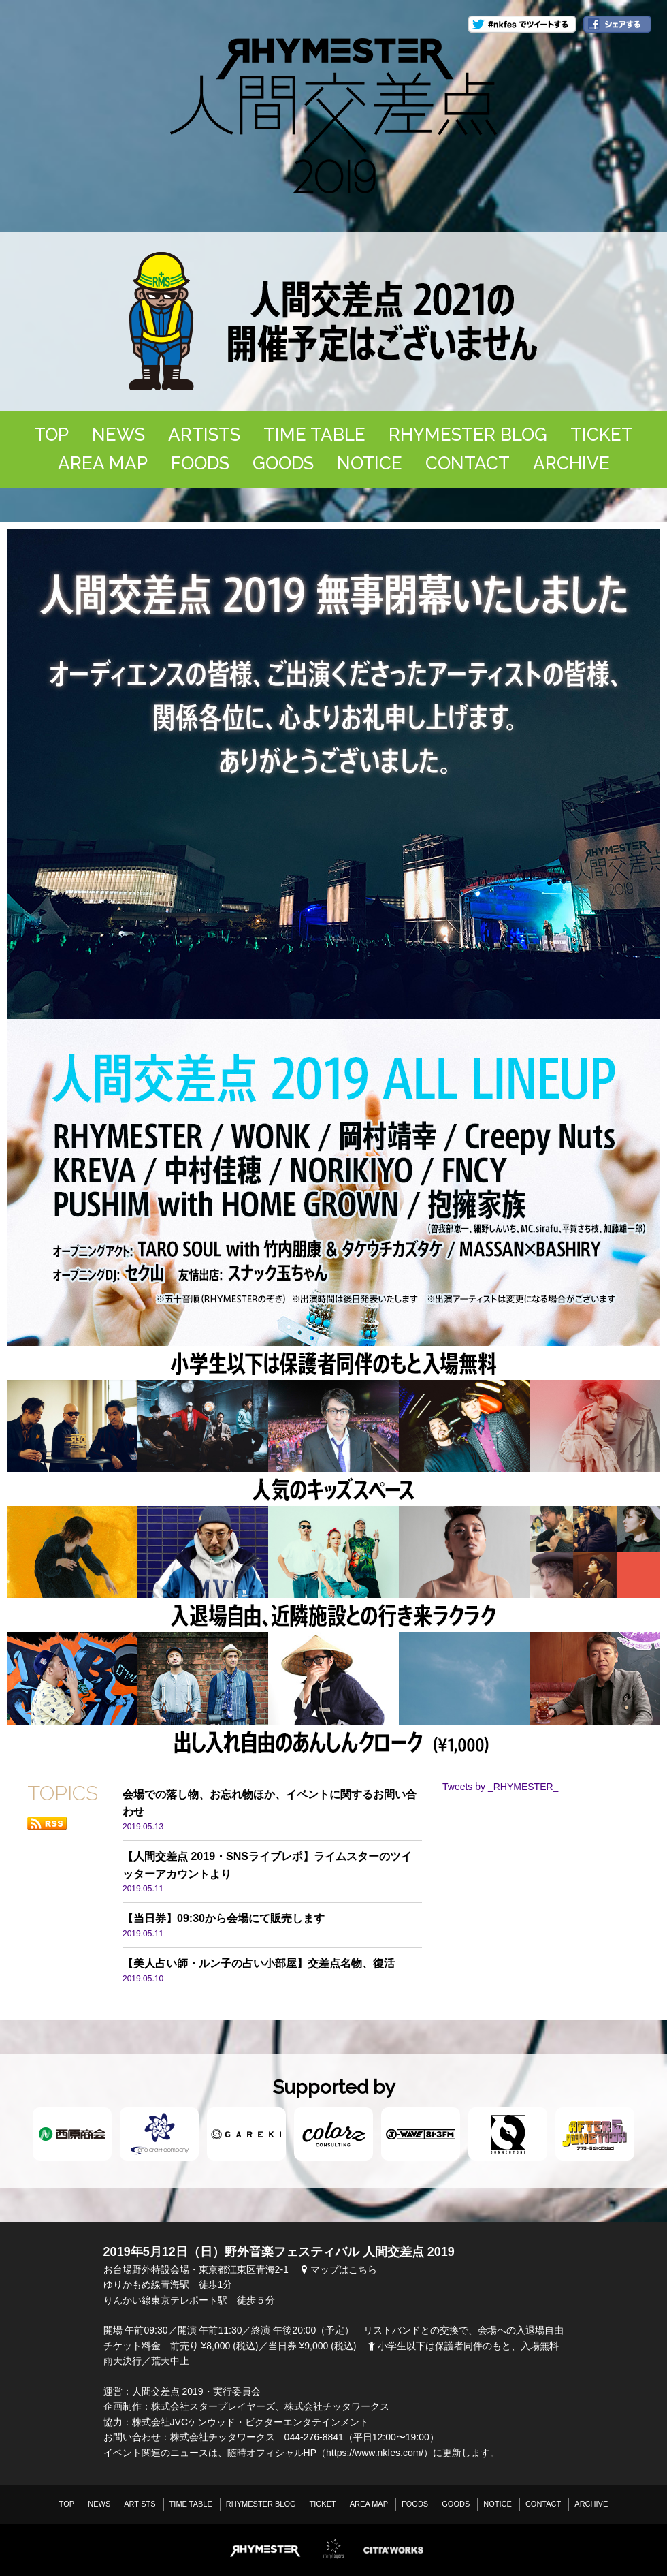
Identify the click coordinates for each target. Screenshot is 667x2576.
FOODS (200, 463)
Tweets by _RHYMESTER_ (500, 1786)
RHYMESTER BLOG (468, 434)
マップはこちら (337, 2269)
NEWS (118, 434)
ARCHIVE (571, 463)
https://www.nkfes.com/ (374, 2452)
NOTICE (369, 463)
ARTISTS (204, 434)
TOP (51, 434)
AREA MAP (103, 463)
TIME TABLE (314, 434)
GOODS (283, 463)
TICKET (601, 434)
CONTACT (467, 463)
